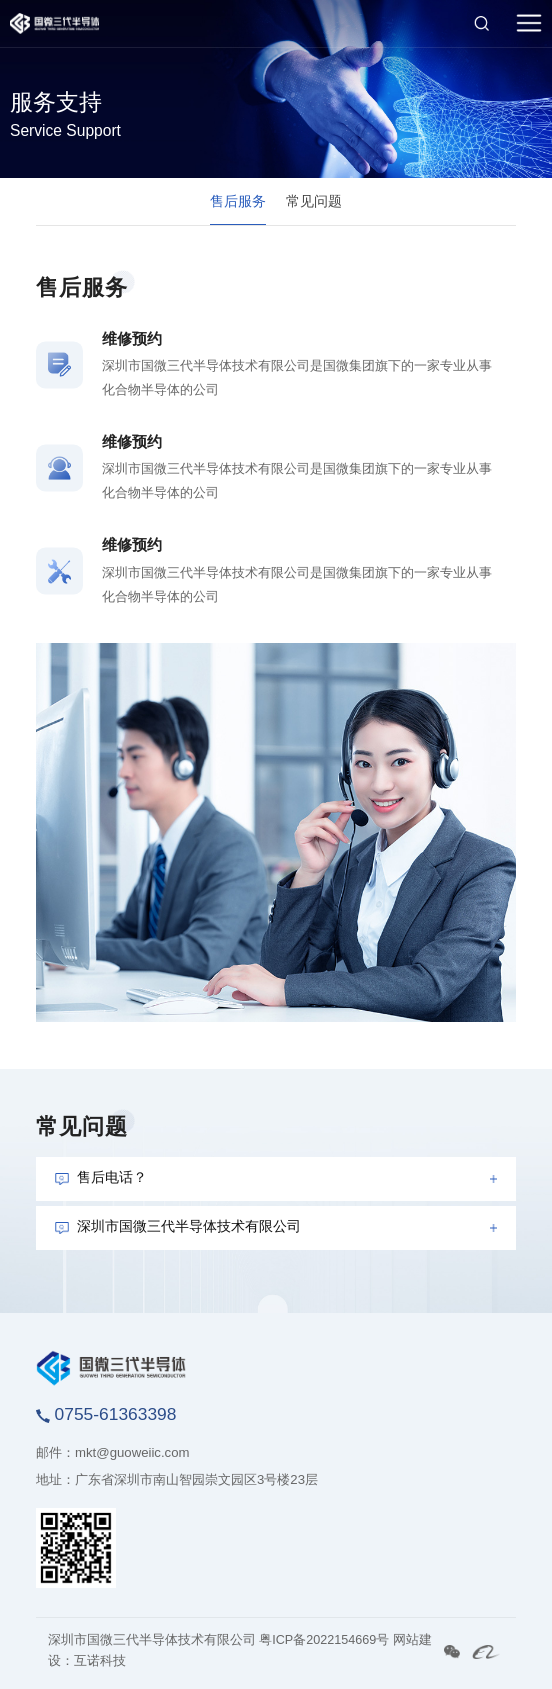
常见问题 (314, 201)
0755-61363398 (106, 1414)
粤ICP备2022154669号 (324, 1640)
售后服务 (238, 201)
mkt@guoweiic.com (132, 1452)
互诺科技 (100, 1661)
